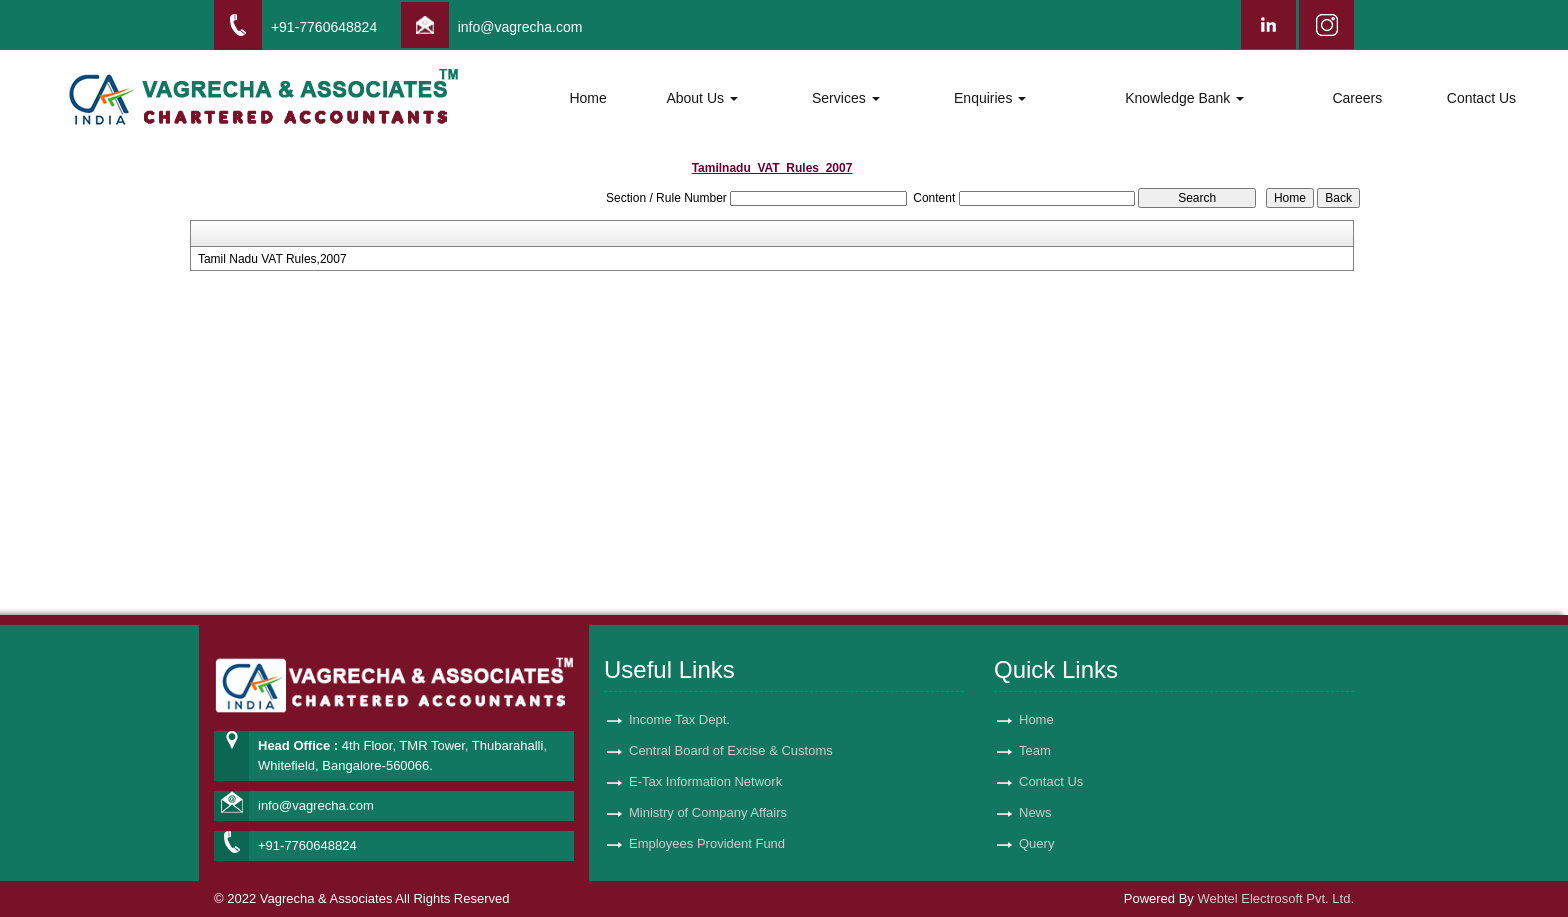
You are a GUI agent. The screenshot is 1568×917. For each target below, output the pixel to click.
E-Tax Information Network (705, 758)
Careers (1357, 98)
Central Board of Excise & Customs (731, 727)
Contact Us (1481, 98)
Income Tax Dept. (679, 696)
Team (1035, 727)
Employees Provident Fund (707, 820)
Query (1036, 820)
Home (587, 98)
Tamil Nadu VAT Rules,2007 (272, 259)
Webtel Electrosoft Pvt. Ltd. (1275, 898)
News (1035, 789)
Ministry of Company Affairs (708, 789)
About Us (701, 98)
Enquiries (990, 98)
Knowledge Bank (1184, 98)
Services (846, 98)
